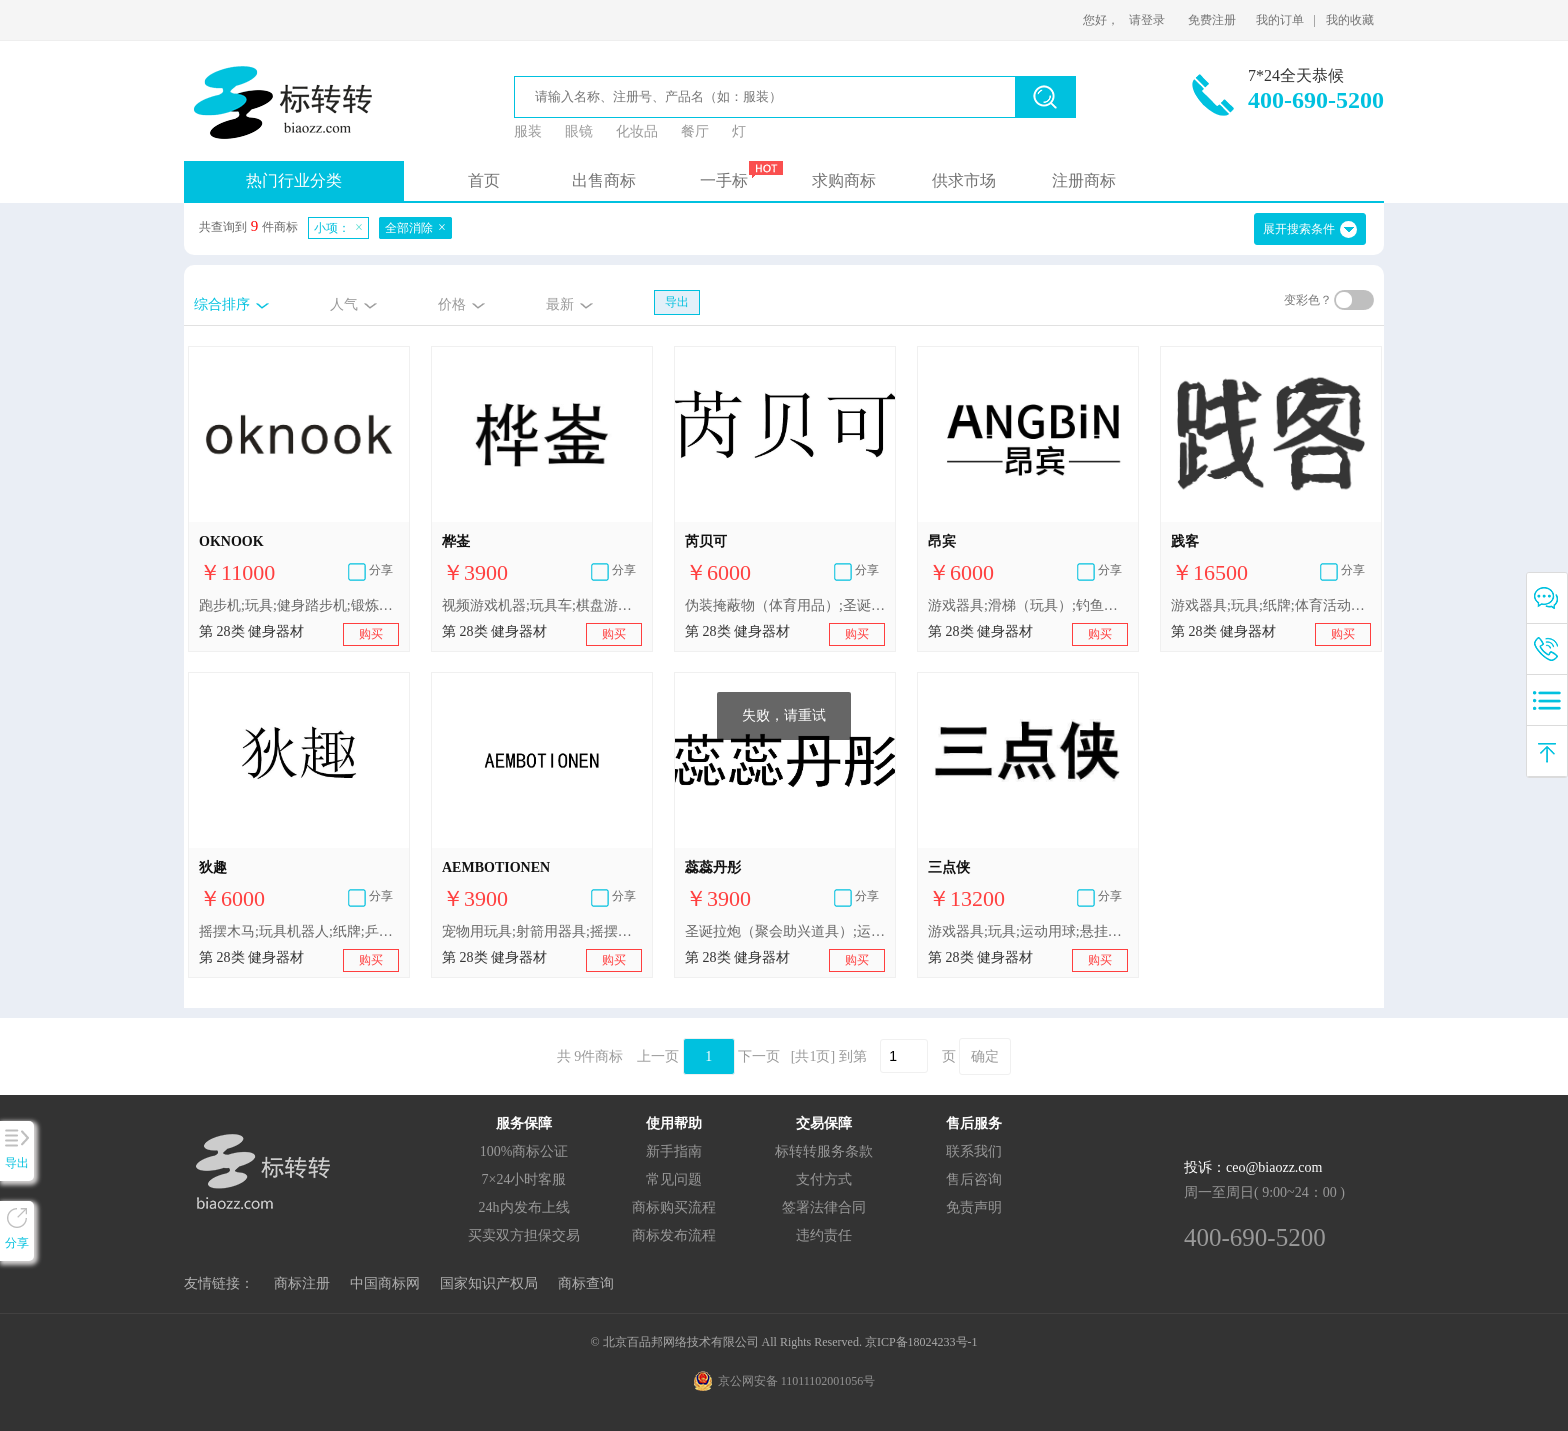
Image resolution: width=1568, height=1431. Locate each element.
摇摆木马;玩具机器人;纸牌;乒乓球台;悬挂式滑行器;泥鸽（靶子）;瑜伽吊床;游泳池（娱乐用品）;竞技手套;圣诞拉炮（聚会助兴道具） (299, 931)
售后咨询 (974, 1179)
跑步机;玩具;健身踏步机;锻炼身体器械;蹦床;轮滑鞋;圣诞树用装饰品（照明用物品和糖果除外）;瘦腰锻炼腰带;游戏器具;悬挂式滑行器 (299, 605)
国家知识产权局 (489, 1283)
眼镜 (579, 131)
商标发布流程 (674, 1235)
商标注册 (302, 1283)
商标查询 (586, 1283)
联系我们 (974, 1151)
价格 (452, 304)
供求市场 (964, 180)
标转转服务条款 (824, 1151)
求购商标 (844, 180)
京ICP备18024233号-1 (921, 1342)
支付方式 (824, 1179)
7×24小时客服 (524, 1179)
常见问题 (674, 1179)
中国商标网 (385, 1283)
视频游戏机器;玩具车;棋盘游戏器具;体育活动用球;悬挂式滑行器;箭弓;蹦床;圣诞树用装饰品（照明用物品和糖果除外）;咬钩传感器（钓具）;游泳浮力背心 (542, 605)
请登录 (1147, 20)
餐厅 (695, 131)
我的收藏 (1350, 20)
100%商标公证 (524, 1151)
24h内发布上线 (524, 1207)
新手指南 (674, 1151)
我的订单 (1280, 20)
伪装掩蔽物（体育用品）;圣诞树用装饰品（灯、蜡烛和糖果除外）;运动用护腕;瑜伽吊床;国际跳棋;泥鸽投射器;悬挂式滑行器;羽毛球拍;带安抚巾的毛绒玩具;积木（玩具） (785, 605)
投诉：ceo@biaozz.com (1253, 1167)
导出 (677, 302)
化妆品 (637, 131)
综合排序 (222, 304)
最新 (560, 304)
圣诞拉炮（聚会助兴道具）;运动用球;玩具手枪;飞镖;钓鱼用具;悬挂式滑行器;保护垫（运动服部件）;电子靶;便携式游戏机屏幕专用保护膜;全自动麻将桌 (785, 931)
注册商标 (1084, 180)
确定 (985, 1056)
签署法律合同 (824, 1207)
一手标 (724, 180)
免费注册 (1212, 20)
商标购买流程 (674, 1207)
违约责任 (824, 1235)
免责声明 (974, 1207)
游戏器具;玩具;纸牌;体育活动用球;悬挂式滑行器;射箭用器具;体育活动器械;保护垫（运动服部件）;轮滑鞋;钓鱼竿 (1271, 605)
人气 (344, 304)
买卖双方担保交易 (524, 1235)
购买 (371, 634)
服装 (528, 131)
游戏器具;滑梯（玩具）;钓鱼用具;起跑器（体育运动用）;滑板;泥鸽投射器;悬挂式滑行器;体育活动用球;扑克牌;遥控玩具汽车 (1028, 605)
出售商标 (604, 180)
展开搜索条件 (1299, 229)
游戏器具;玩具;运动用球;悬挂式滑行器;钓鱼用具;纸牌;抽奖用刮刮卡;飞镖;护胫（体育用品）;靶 (1028, 931)
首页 (484, 180)
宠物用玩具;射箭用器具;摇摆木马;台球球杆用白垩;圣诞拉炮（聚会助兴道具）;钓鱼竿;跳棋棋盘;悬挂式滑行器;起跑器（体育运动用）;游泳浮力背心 (542, 931)
